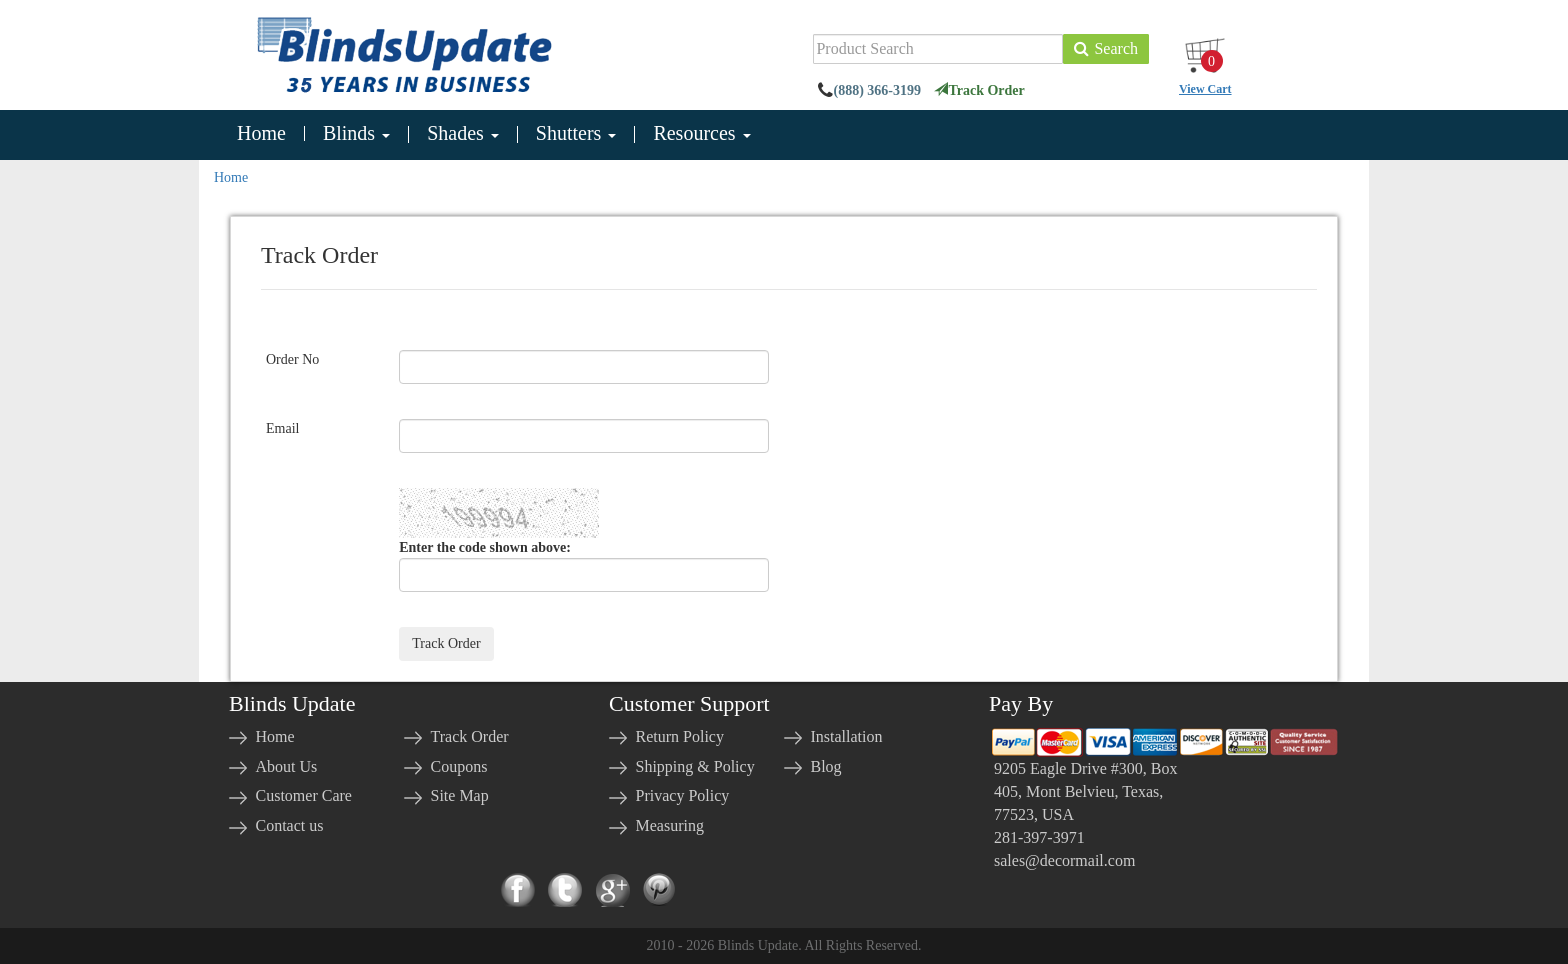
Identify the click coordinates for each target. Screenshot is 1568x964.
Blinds (356, 134)
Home (261, 133)
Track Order (979, 90)
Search (1106, 48)
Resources (701, 134)
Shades (463, 134)
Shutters (576, 134)
